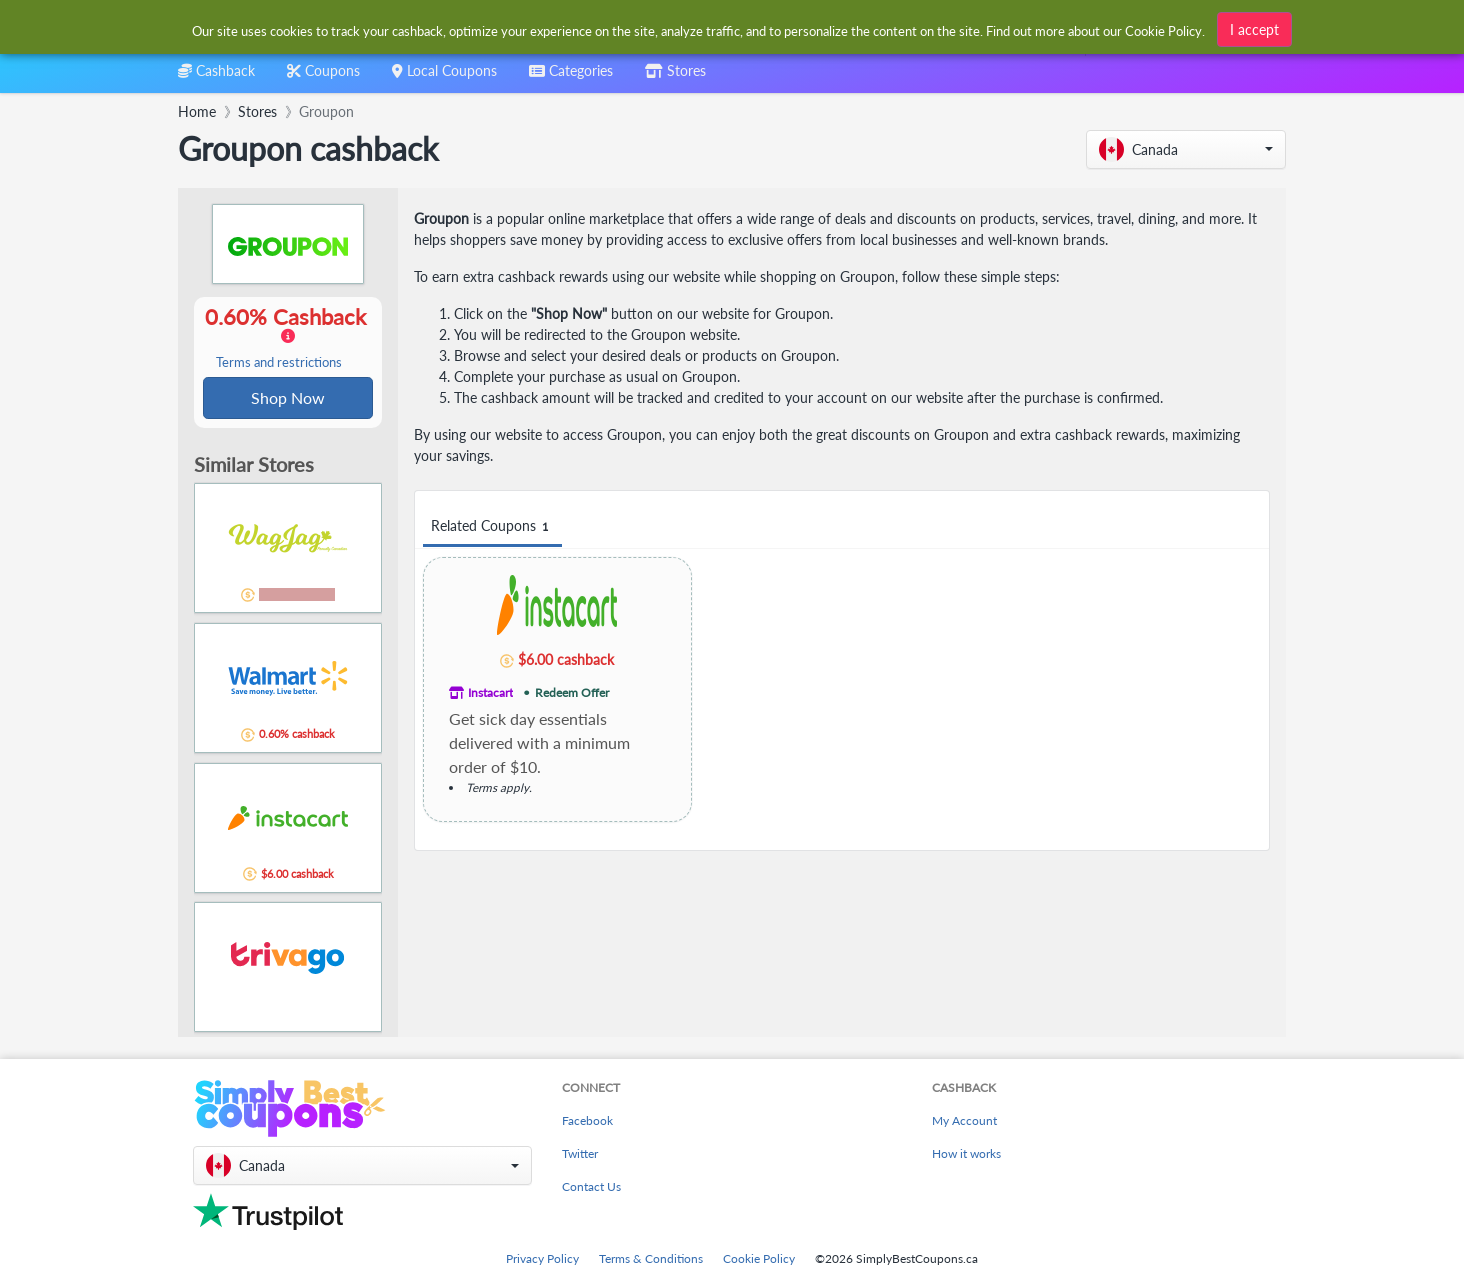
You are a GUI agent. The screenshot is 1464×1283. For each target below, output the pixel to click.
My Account (964, 1120)
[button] (1186, 149)
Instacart (490, 692)
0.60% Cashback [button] (288, 338)
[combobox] (571, 77)
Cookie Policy (759, 1258)
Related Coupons (492, 526)
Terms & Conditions (651, 1258)
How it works (966, 1153)
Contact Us (591, 1186)
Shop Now (288, 398)
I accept (1254, 27)
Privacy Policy (542, 1258)
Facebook (587, 1120)
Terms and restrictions (279, 363)
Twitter (580, 1153)
